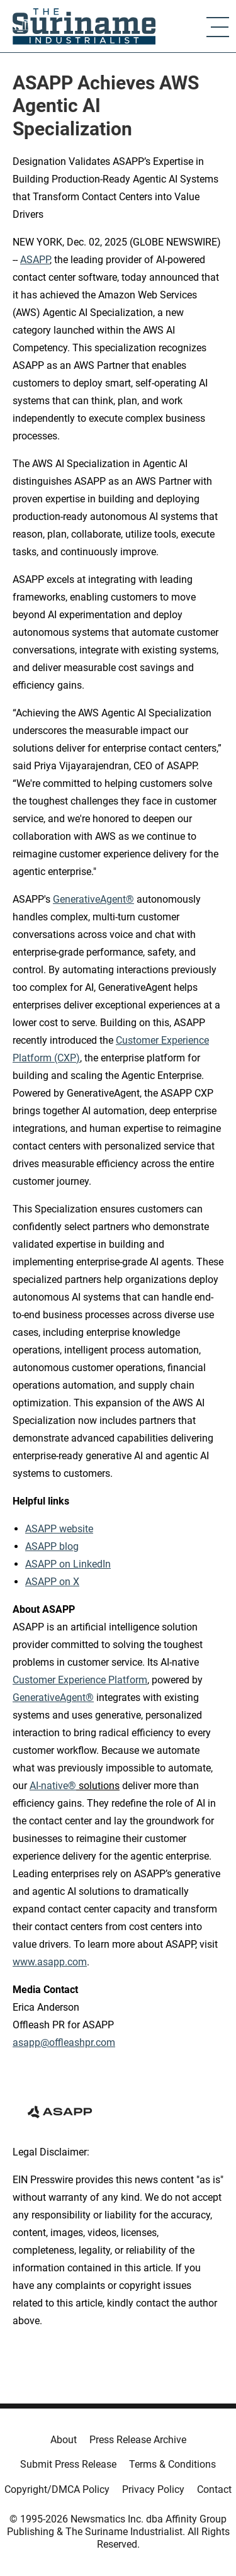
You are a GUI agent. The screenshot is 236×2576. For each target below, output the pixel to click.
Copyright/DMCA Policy (57, 2489)
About (63, 2440)
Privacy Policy (153, 2489)
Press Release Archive (137, 2440)
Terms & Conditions (172, 2464)
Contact (214, 2489)
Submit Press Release (68, 2464)
